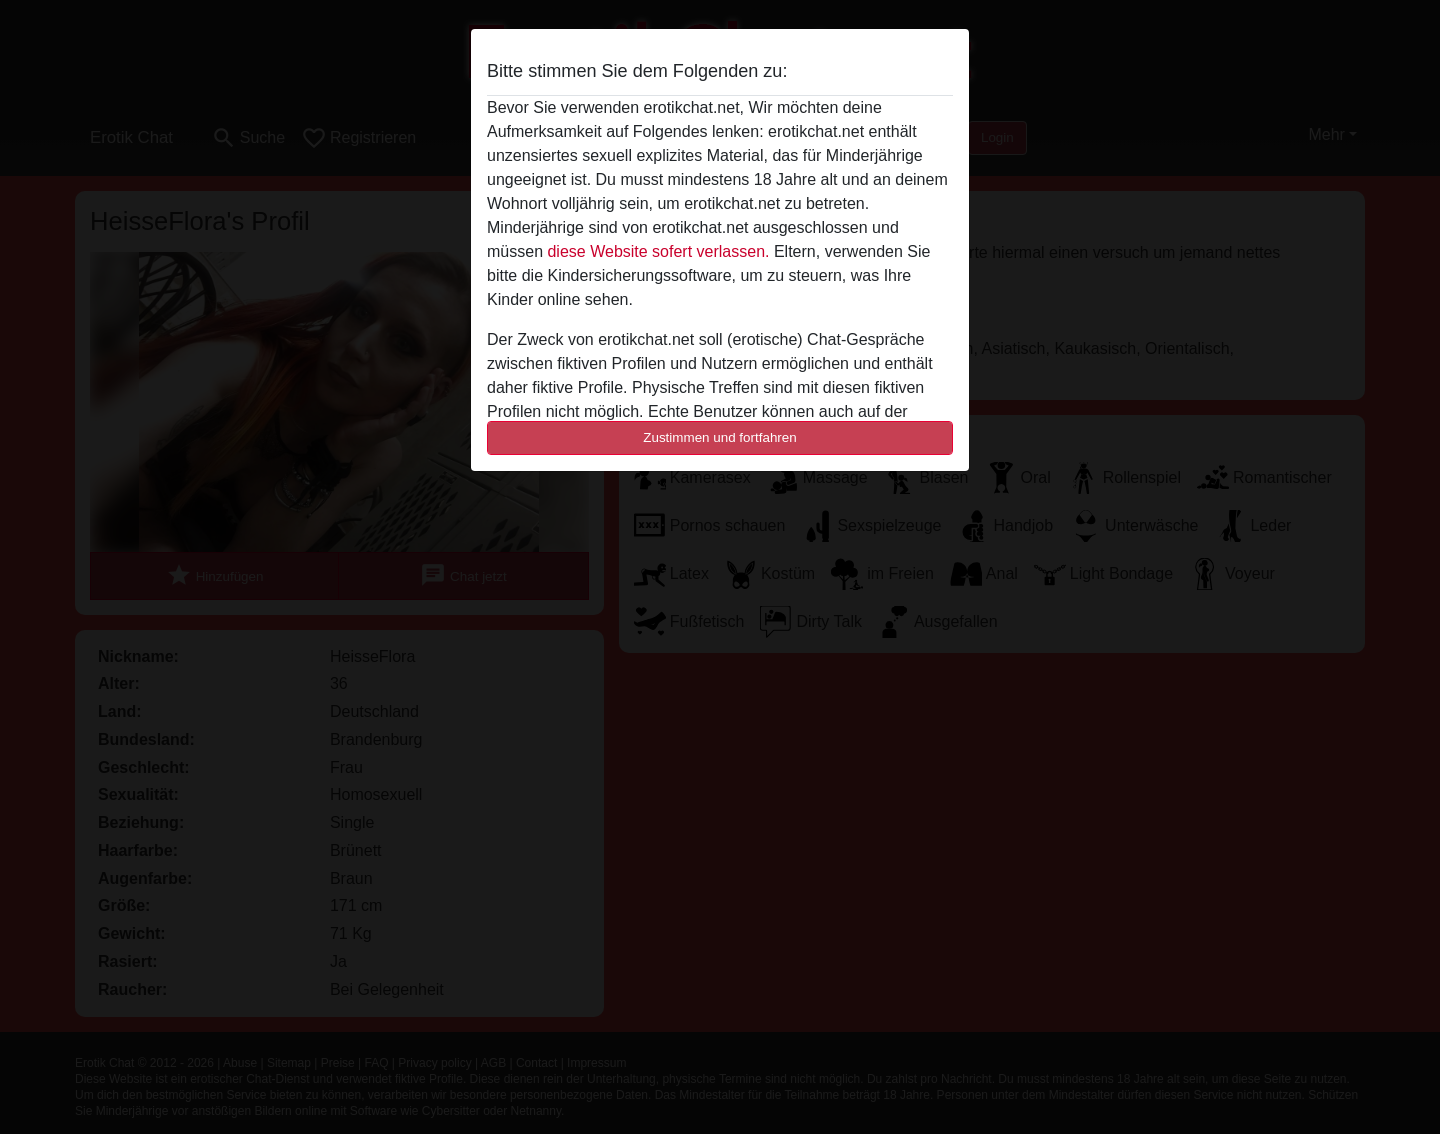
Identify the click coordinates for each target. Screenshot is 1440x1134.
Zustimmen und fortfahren (720, 437)
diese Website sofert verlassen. (658, 251)
